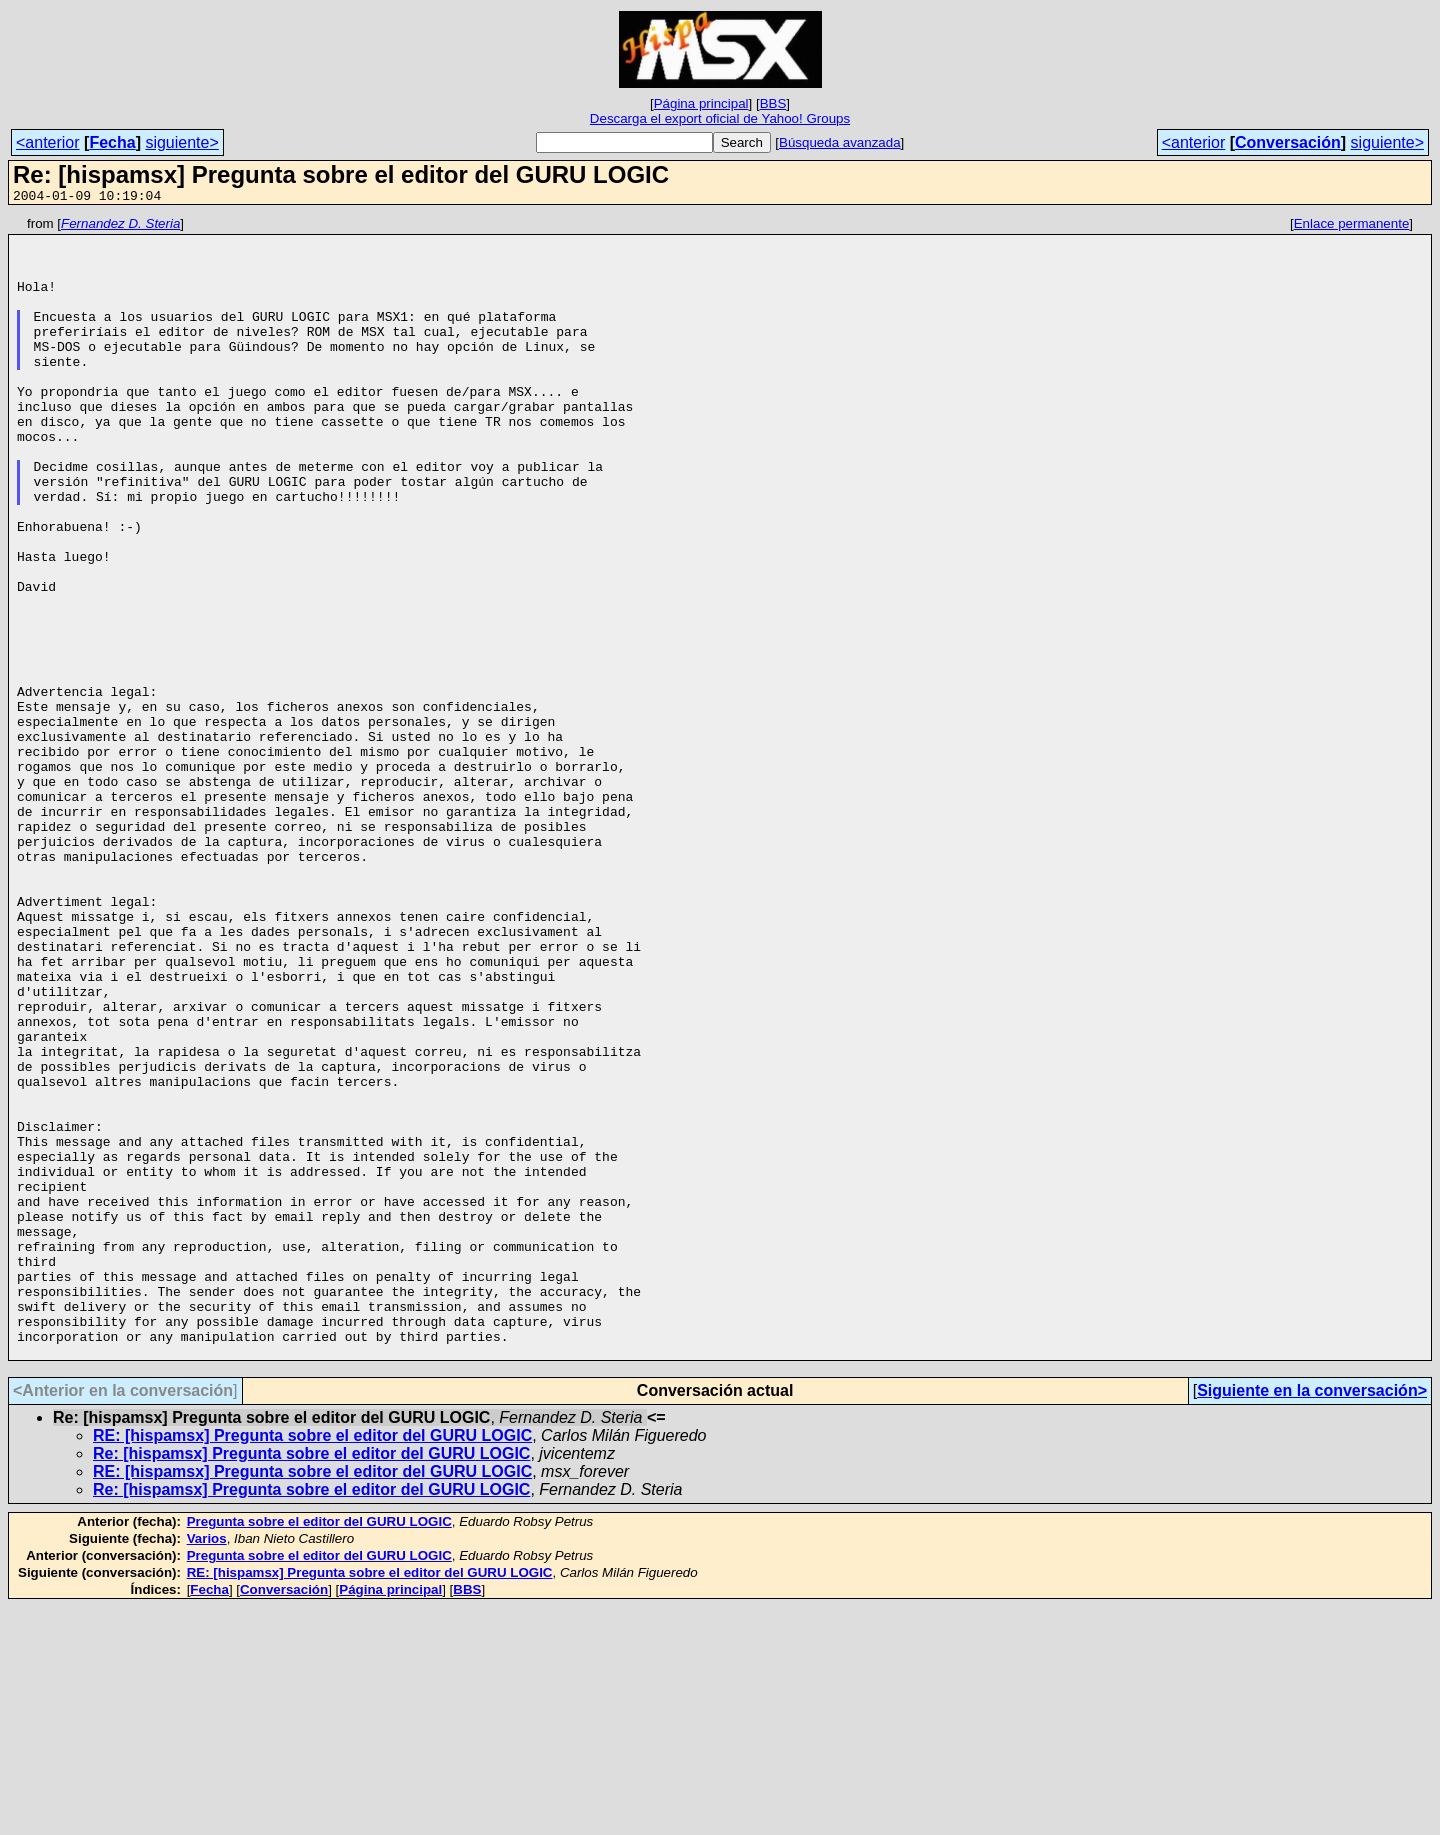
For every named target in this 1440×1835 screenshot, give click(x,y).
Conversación (1288, 142)
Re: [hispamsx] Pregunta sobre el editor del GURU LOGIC (311, 1681)
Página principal (701, 103)
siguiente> (181, 142)
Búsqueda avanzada (840, 142)
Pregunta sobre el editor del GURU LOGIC (319, 1749)
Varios (207, 1766)
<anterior (48, 142)
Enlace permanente (1352, 226)
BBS (773, 103)
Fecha (112, 142)
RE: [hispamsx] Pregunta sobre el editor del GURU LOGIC (312, 1663)
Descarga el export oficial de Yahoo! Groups (720, 118)
